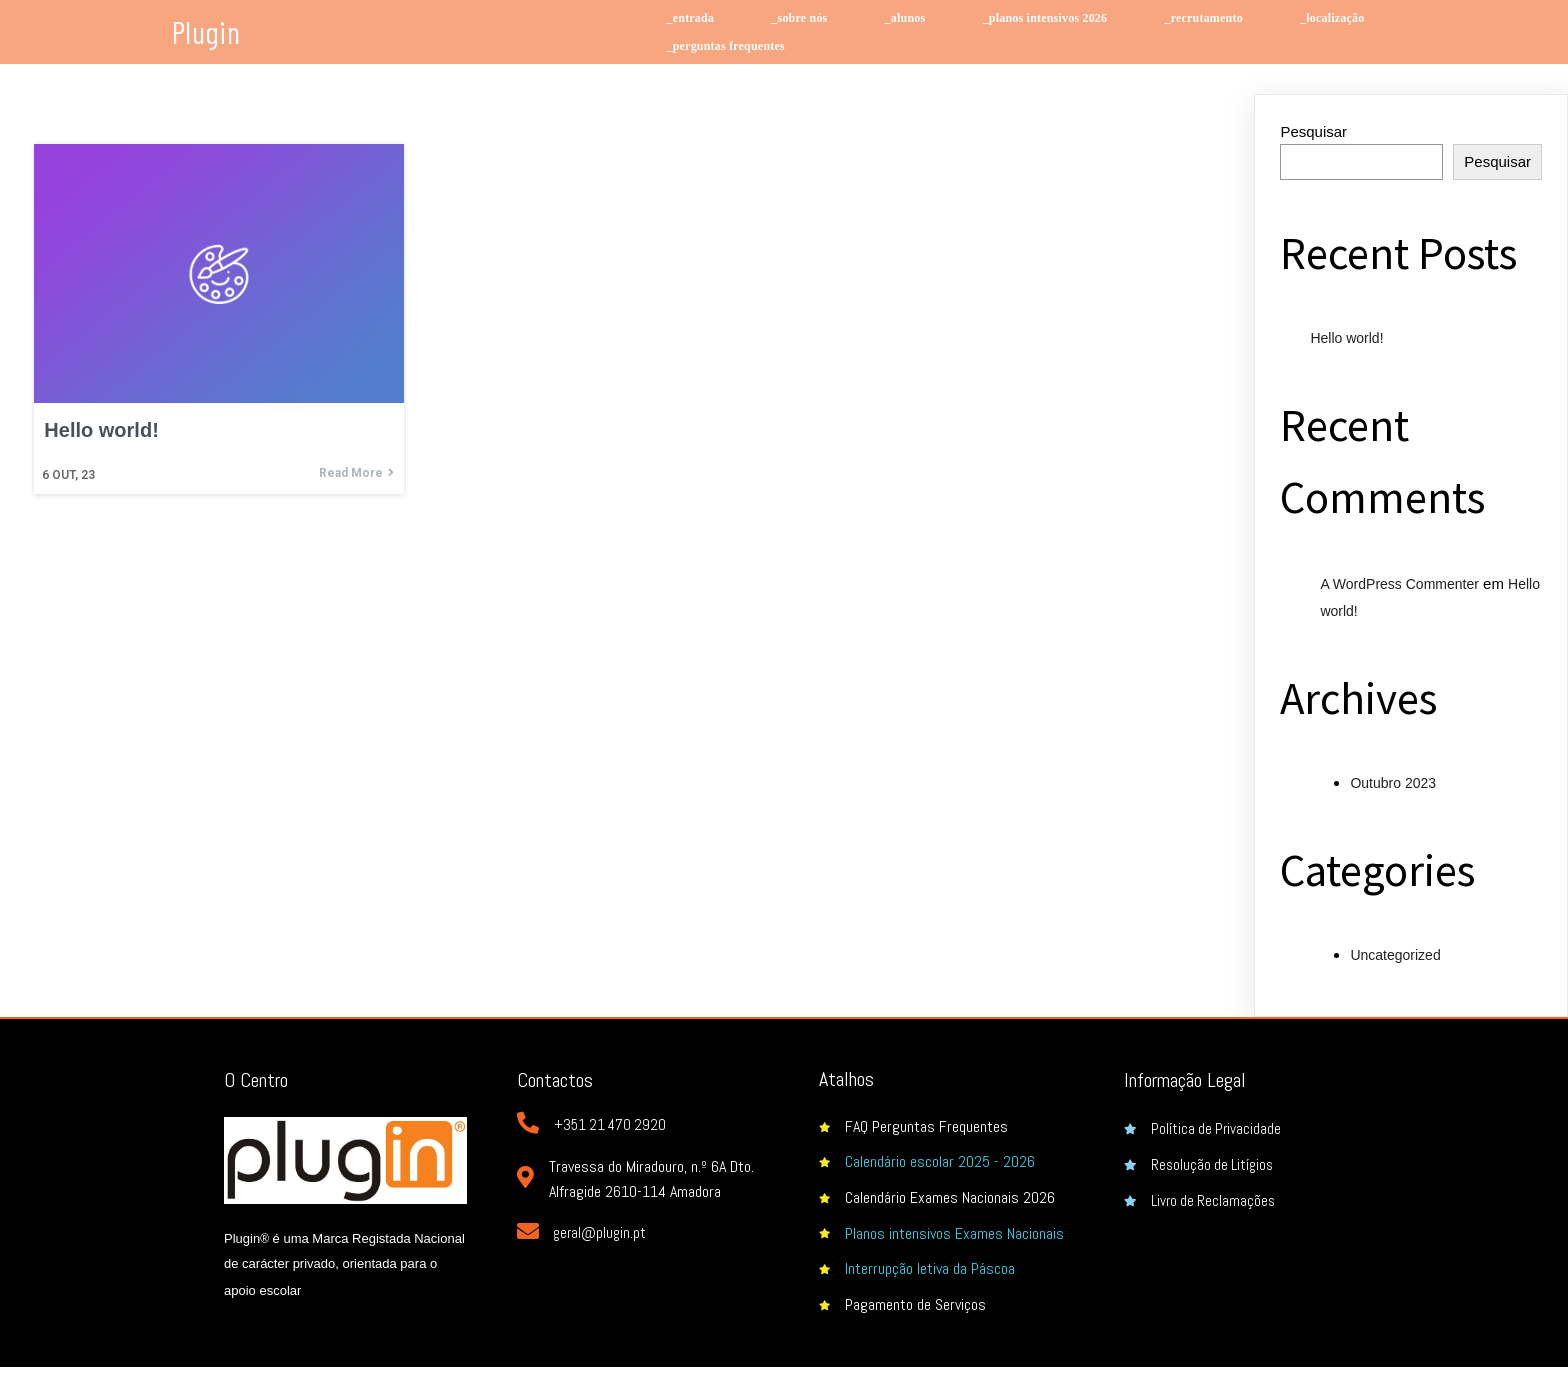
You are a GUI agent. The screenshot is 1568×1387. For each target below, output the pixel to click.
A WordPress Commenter (1399, 584)
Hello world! (1346, 338)
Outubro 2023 (1393, 783)
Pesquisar (1313, 131)
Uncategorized (1395, 955)
